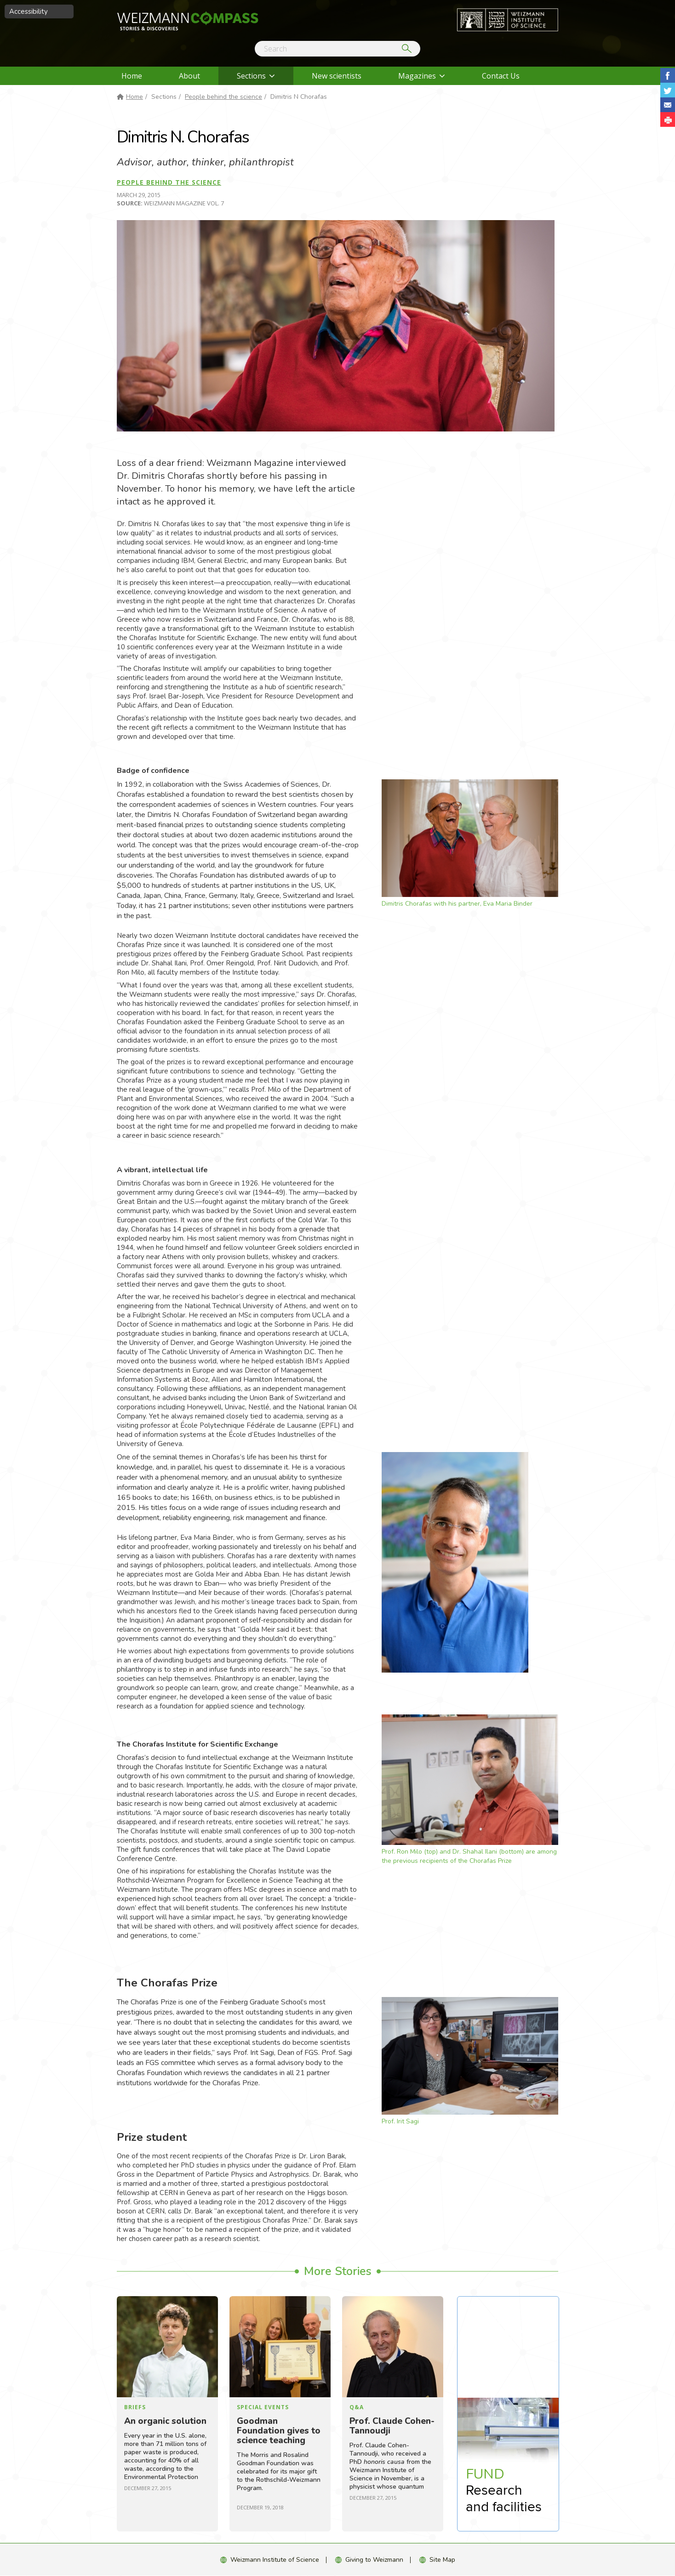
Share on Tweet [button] (667, 90)
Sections (251, 76)
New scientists (336, 76)
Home (131, 76)
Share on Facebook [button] (667, 75)
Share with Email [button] (667, 104)
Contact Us (501, 76)
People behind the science (223, 96)
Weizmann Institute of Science (274, 2559)
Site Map (442, 2559)
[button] (667, 119)
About (189, 76)
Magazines (417, 76)
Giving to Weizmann (374, 2559)
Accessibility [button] (28, 11)
